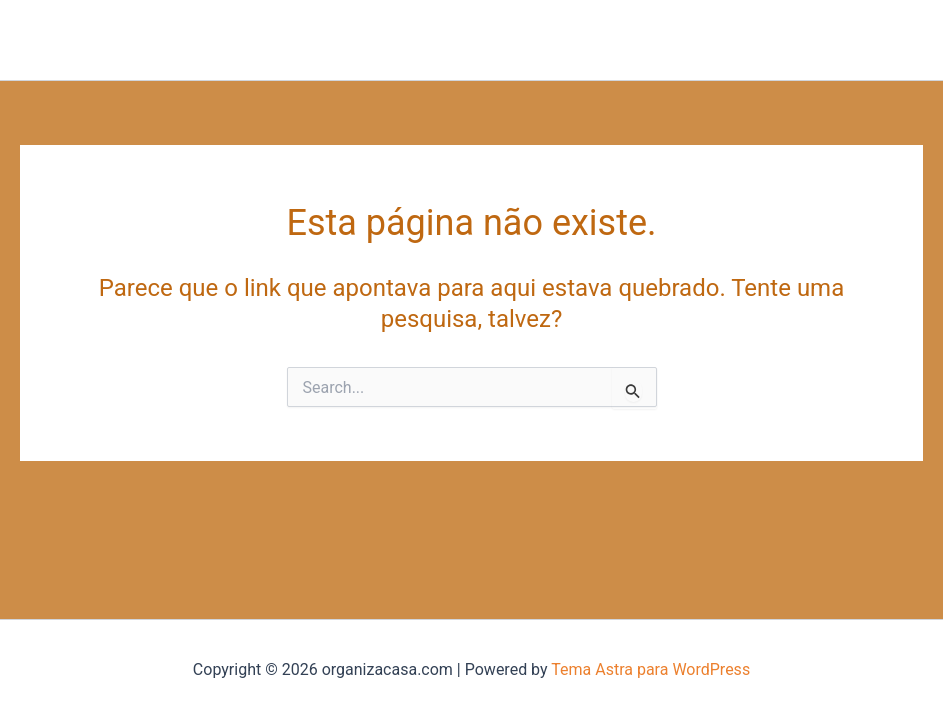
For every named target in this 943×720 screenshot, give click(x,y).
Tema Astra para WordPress (650, 669)
